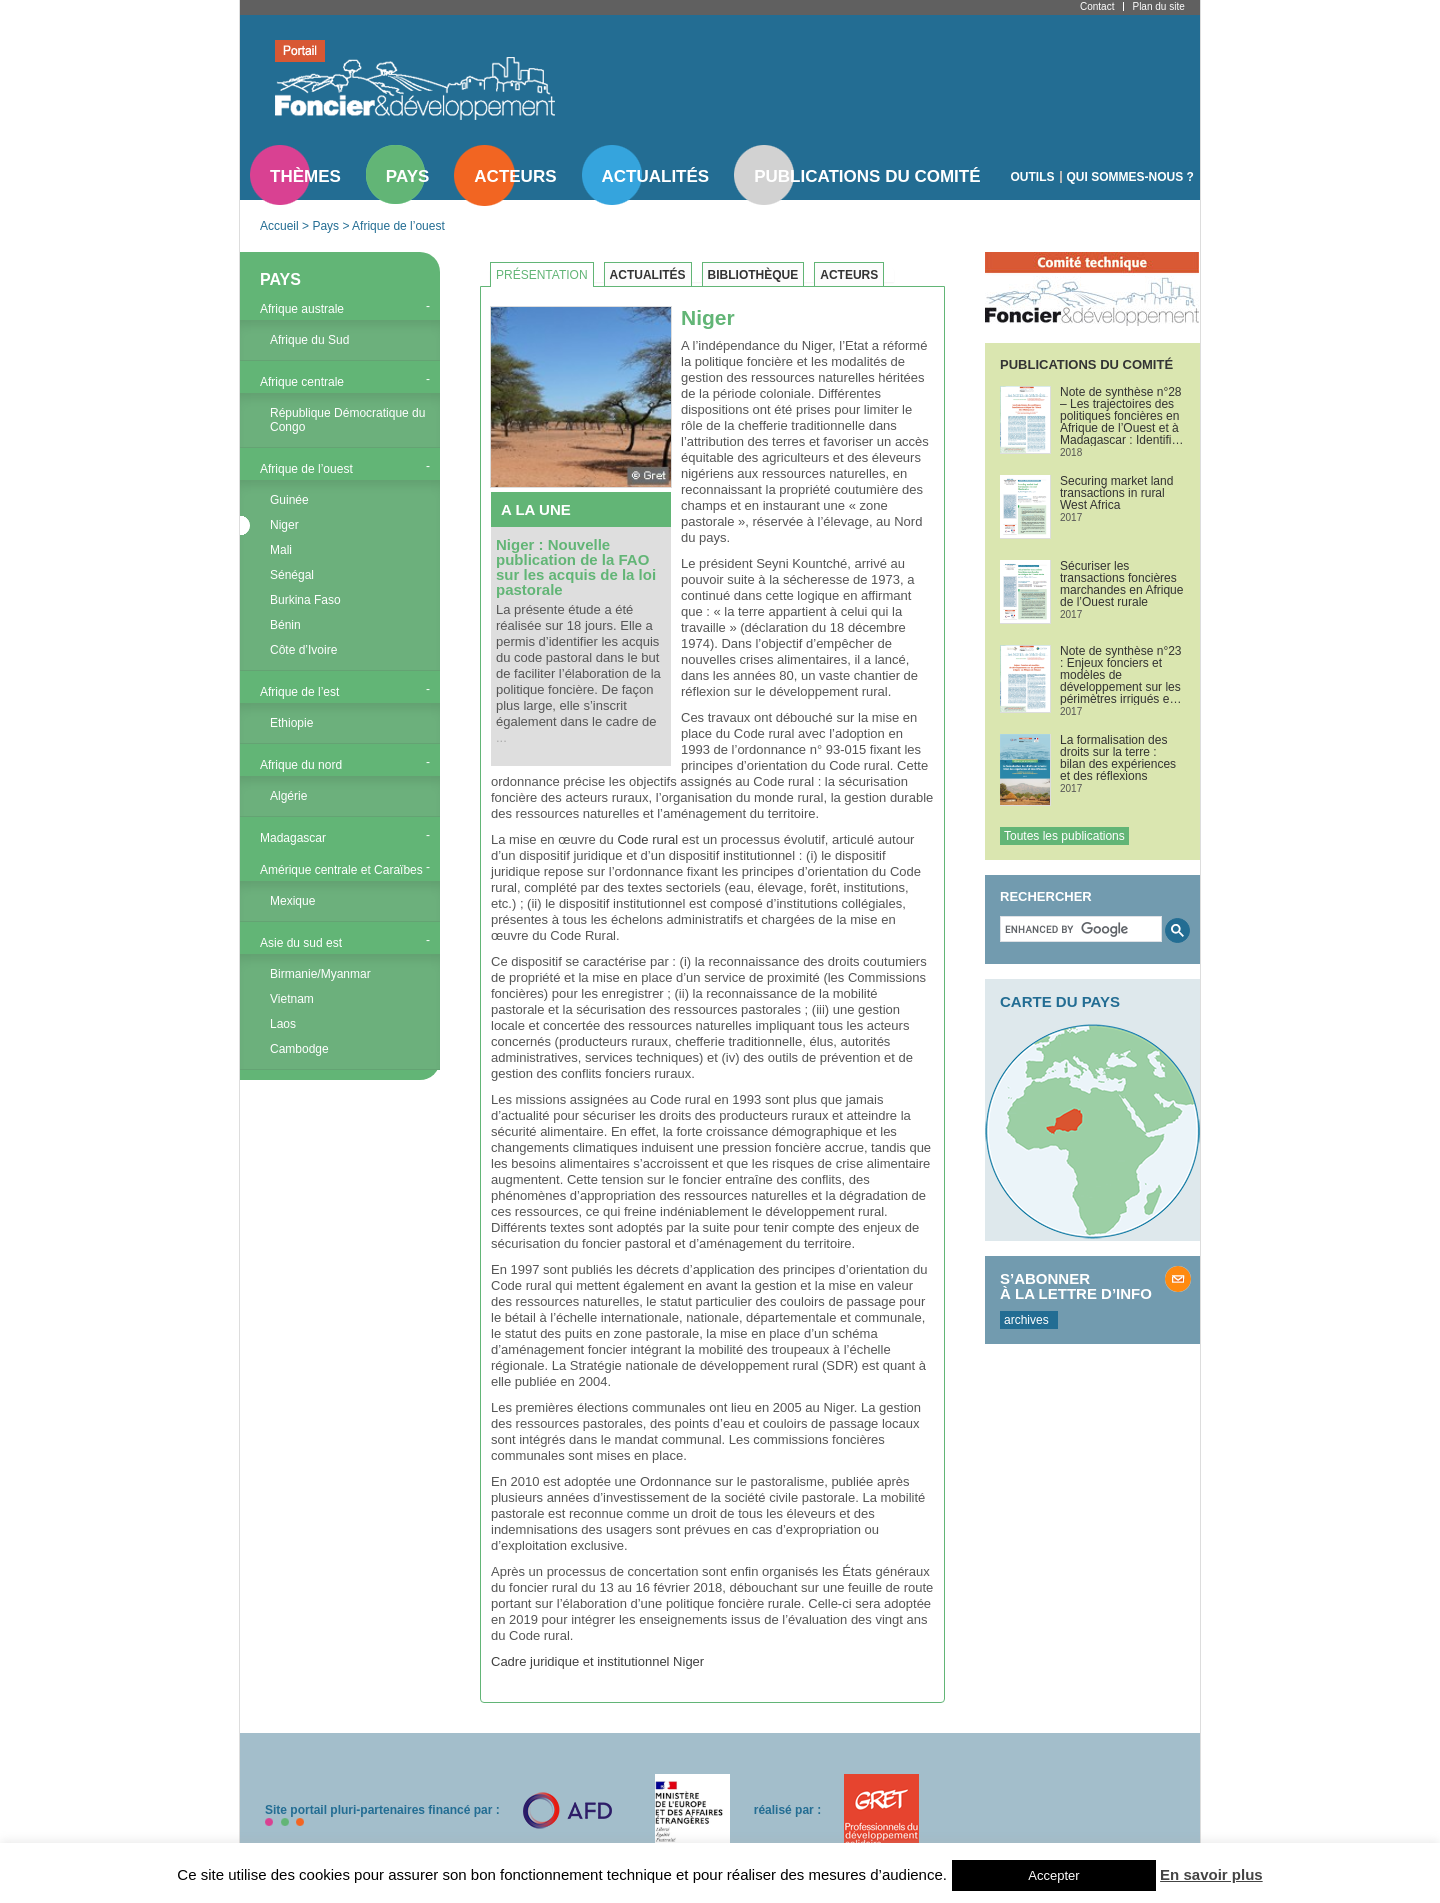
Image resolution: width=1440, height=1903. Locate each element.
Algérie (288, 796)
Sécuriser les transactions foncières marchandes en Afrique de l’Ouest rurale (1121, 584)
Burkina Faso (305, 600)
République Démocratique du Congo (347, 420)
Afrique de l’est (299, 692)
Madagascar (293, 838)
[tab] (547, 275)
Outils (1033, 177)
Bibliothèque (753, 275)
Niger (284, 525)
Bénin (285, 625)
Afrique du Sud (309, 340)
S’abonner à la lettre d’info (1076, 1286)
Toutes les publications (1064, 836)
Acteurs (515, 176)
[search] (1079, 929)
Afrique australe (302, 309)
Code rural (647, 839)
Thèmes (305, 176)
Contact (1097, 6)
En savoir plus (1211, 1874)
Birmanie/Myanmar (320, 974)
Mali (281, 550)
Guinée (289, 500)
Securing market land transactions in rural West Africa (1116, 493)
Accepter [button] (1053, 1875)
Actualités (656, 176)
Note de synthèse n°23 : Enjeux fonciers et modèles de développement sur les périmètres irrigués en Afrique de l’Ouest (1121, 675)
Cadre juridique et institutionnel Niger (597, 1661)
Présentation (542, 275)
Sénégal (292, 575)
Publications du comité (867, 176)
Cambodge (299, 1049)
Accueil (279, 226)
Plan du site (1158, 6)
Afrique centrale (302, 382)
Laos (283, 1024)
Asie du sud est (301, 943)
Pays (407, 176)
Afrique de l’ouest (398, 226)
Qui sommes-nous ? (1130, 177)
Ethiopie (291, 723)
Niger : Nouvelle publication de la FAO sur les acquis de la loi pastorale (576, 567)
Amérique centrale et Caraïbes (341, 870)
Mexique (292, 901)
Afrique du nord (301, 765)
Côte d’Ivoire (303, 650)
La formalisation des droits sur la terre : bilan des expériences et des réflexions (1118, 758)
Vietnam (292, 999)
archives (1026, 1320)
